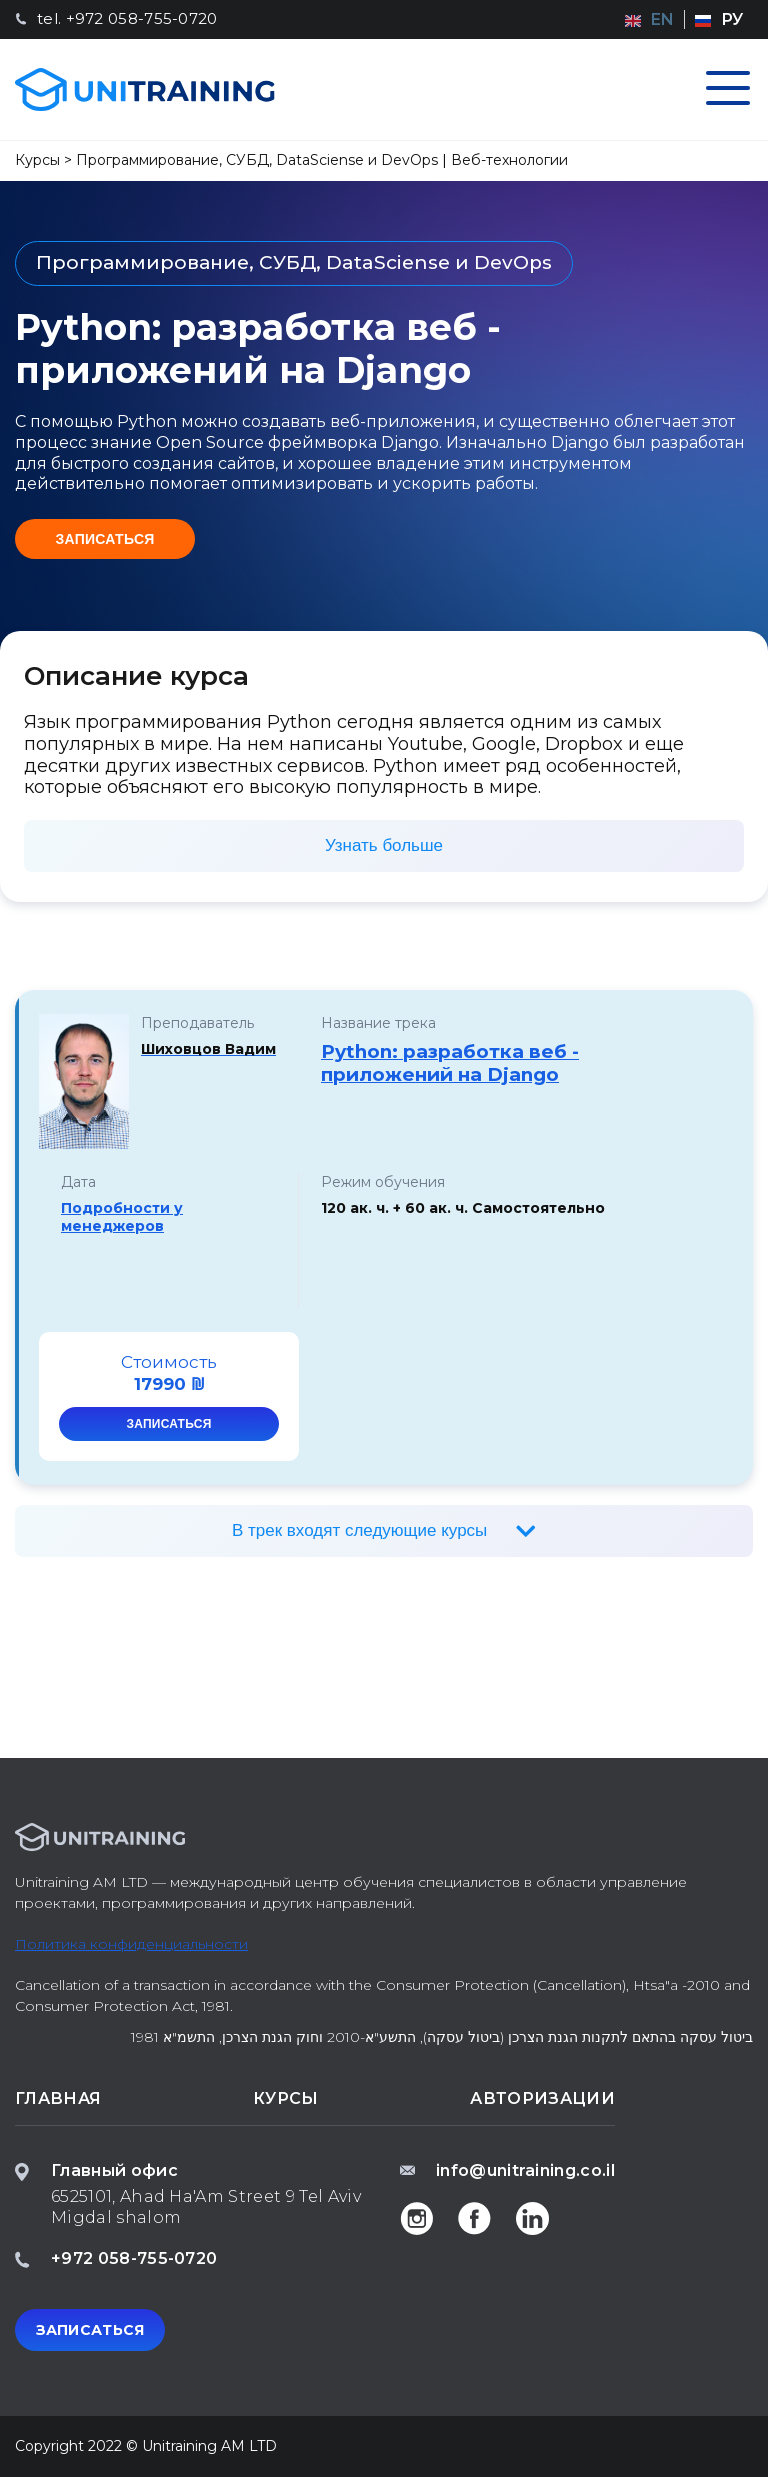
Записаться (104, 539)
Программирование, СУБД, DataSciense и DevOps (257, 160)
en (662, 19)
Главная (58, 2098)
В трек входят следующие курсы (362, 1530)
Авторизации (542, 2098)
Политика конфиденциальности (131, 1944)
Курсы (37, 160)
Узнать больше (384, 845)
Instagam (417, 2218)
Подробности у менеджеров (122, 1217)
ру (732, 19)
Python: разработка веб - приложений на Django (450, 1063)
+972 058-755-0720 (134, 2258)
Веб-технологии (509, 160)
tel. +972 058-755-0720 (127, 19)
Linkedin (533, 2218)
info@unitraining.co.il (525, 2170)
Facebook (475, 2218)
